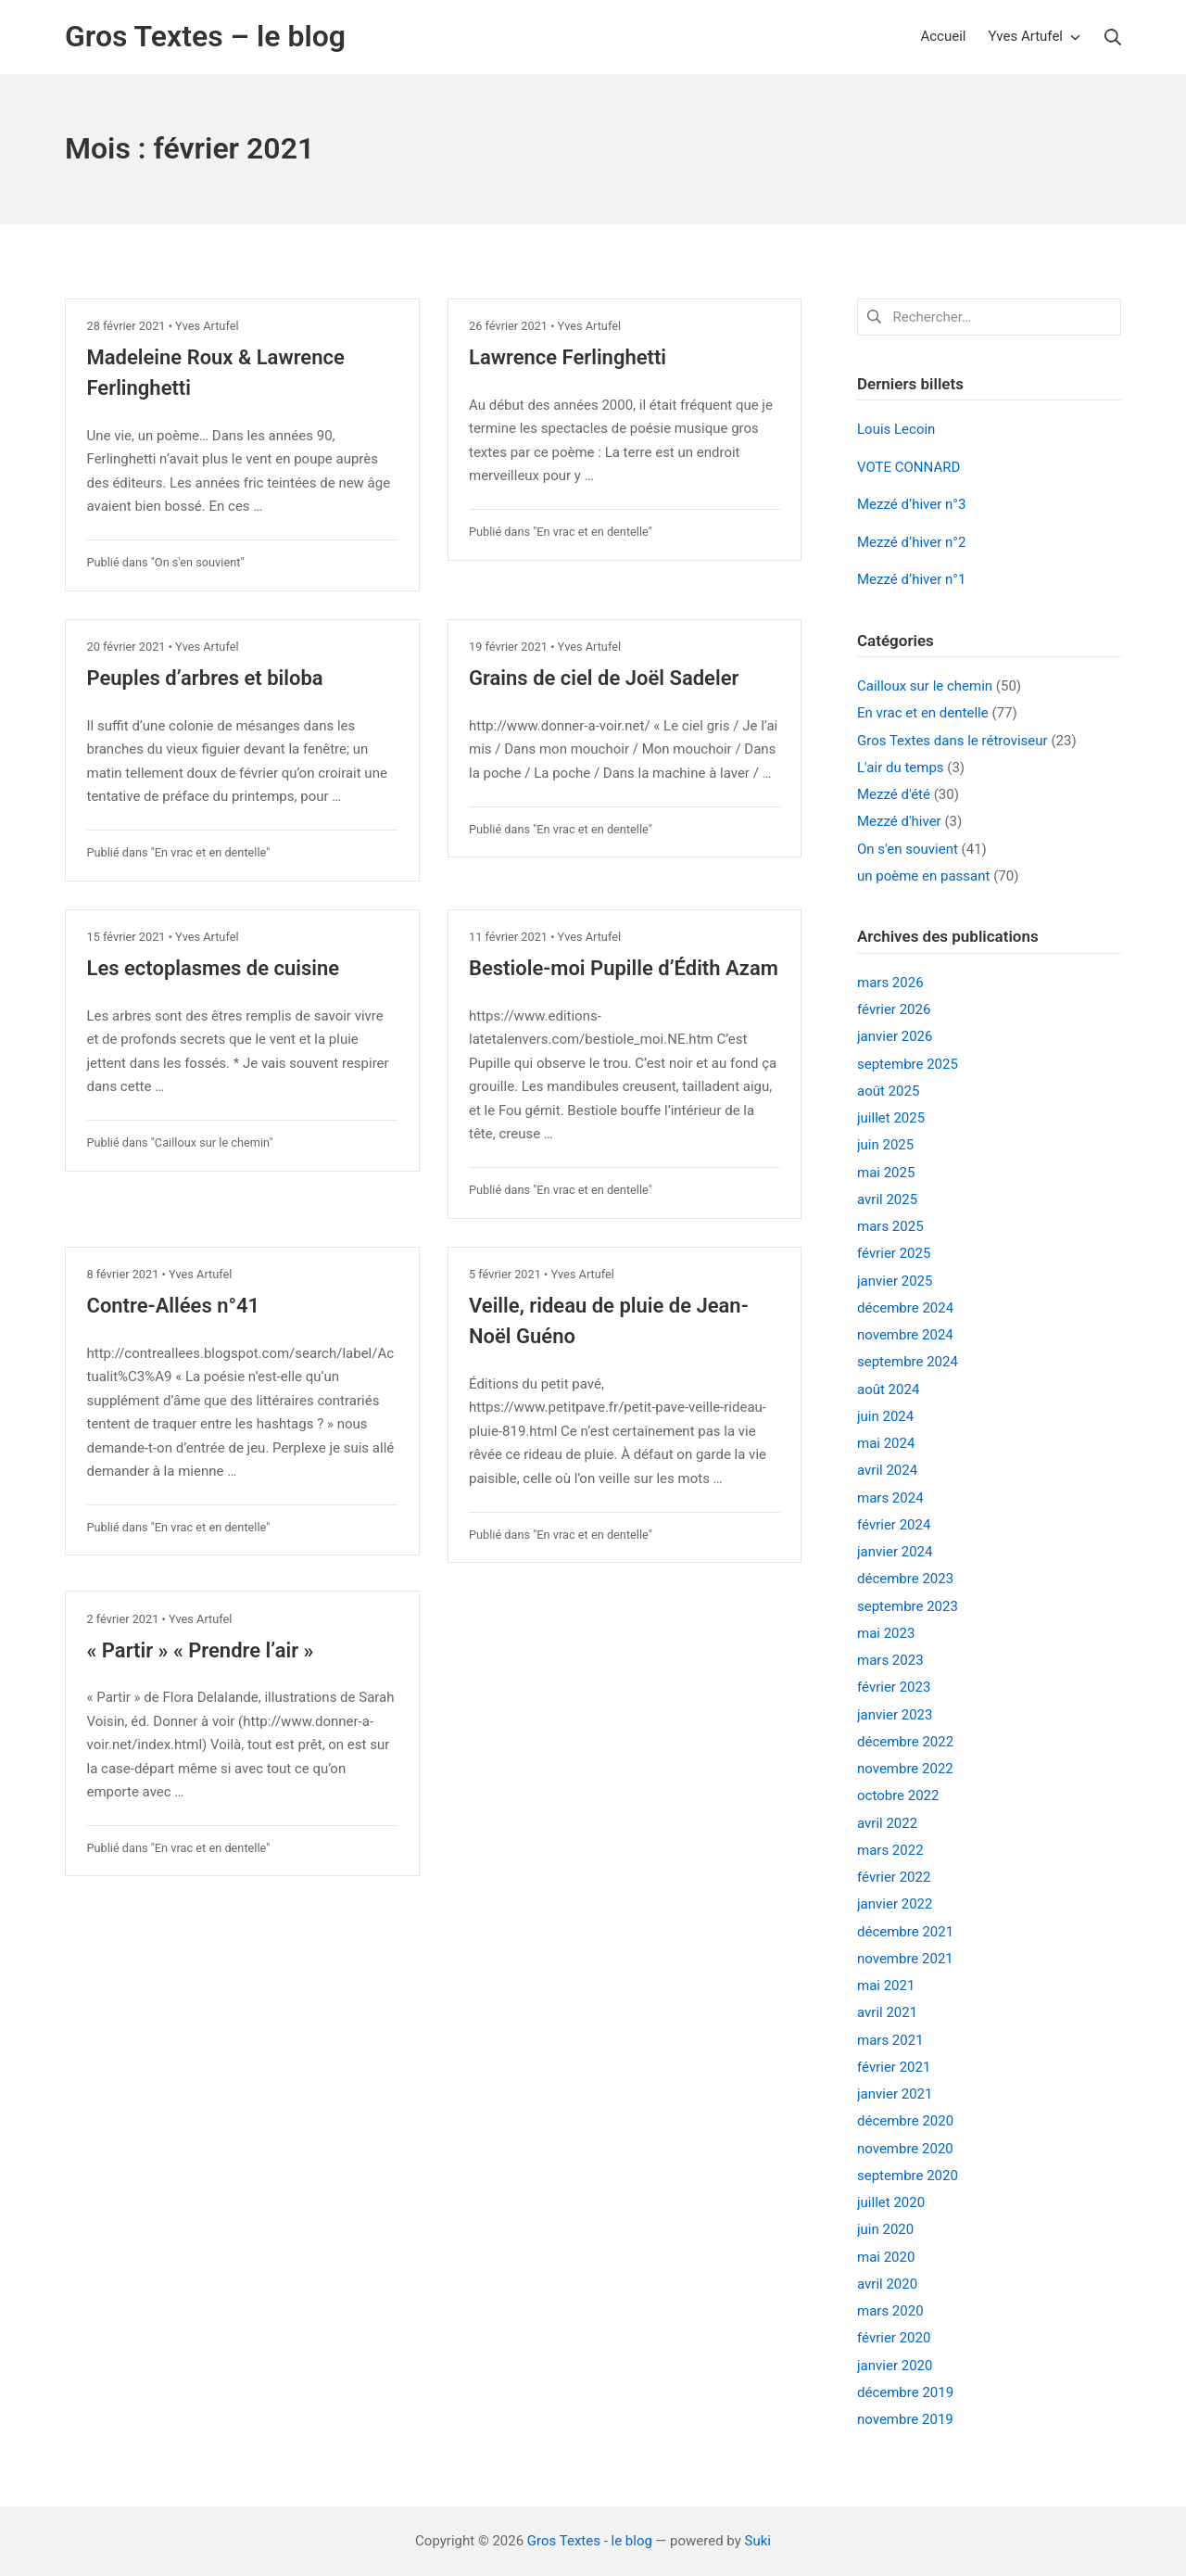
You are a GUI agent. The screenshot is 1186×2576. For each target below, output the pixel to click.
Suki (758, 2540)
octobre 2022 (898, 1795)
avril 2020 (887, 2284)
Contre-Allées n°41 (173, 1305)
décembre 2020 (905, 2121)
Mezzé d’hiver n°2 (911, 542)
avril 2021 (887, 2012)
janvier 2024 (894, 1551)
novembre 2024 (905, 1334)
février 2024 (893, 1524)
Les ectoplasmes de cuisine (213, 968)
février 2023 (893, 1687)
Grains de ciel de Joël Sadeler (603, 678)
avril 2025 (887, 1199)
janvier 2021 (894, 2094)
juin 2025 (885, 1144)
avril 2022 (887, 1823)
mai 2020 (886, 2257)
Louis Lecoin (896, 429)
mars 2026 (890, 982)
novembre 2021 (905, 1958)
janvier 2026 (894, 1036)
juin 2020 (885, 2229)
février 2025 (893, 1253)
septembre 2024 (907, 1361)
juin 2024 (885, 1416)
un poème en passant (923, 876)
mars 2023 (890, 1660)
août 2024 (888, 1389)
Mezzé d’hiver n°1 (911, 579)
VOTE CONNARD (908, 467)
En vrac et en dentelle (592, 532)
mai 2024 (886, 1443)
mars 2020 (890, 2311)
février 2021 (893, 2067)
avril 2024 (887, 1470)
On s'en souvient (198, 562)
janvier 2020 (894, 2365)
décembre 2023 (905, 1578)
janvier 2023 (894, 1715)
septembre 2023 (907, 1606)
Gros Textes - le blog (589, 2540)
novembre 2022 (905, 1768)
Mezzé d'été (893, 794)
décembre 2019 (905, 2392)
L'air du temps (900, 767)
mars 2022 (890, 1850)
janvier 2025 (894, 1281)
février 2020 (893, 2337)
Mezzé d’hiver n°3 (911, 504)
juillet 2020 (891, 2202)
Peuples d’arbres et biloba (205, 678)
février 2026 (893, 1009)
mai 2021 (886, 1985)
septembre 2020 (907, 2175)
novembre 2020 (905, 2148)
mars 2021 (890, 2040)
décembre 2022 (905, 1741)
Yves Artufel (206, 326)
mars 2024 (890, 1498)
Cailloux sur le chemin (212, 1142)
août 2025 (888, 1091)
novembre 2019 (905, 2419)
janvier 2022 (894, 1904)
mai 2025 (886, 1172)
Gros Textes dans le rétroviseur (952, 740)
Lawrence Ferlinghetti (567, 357)
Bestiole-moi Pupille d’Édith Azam (623, 968)
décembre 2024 (905, 1308)
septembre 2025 (907, 1064)
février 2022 (893, 1877)
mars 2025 (890, 1226)
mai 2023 (886, 1633)
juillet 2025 (891, 1118)
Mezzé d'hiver (899, 821)
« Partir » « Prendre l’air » (200, 1650)
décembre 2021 (905, 1931)
